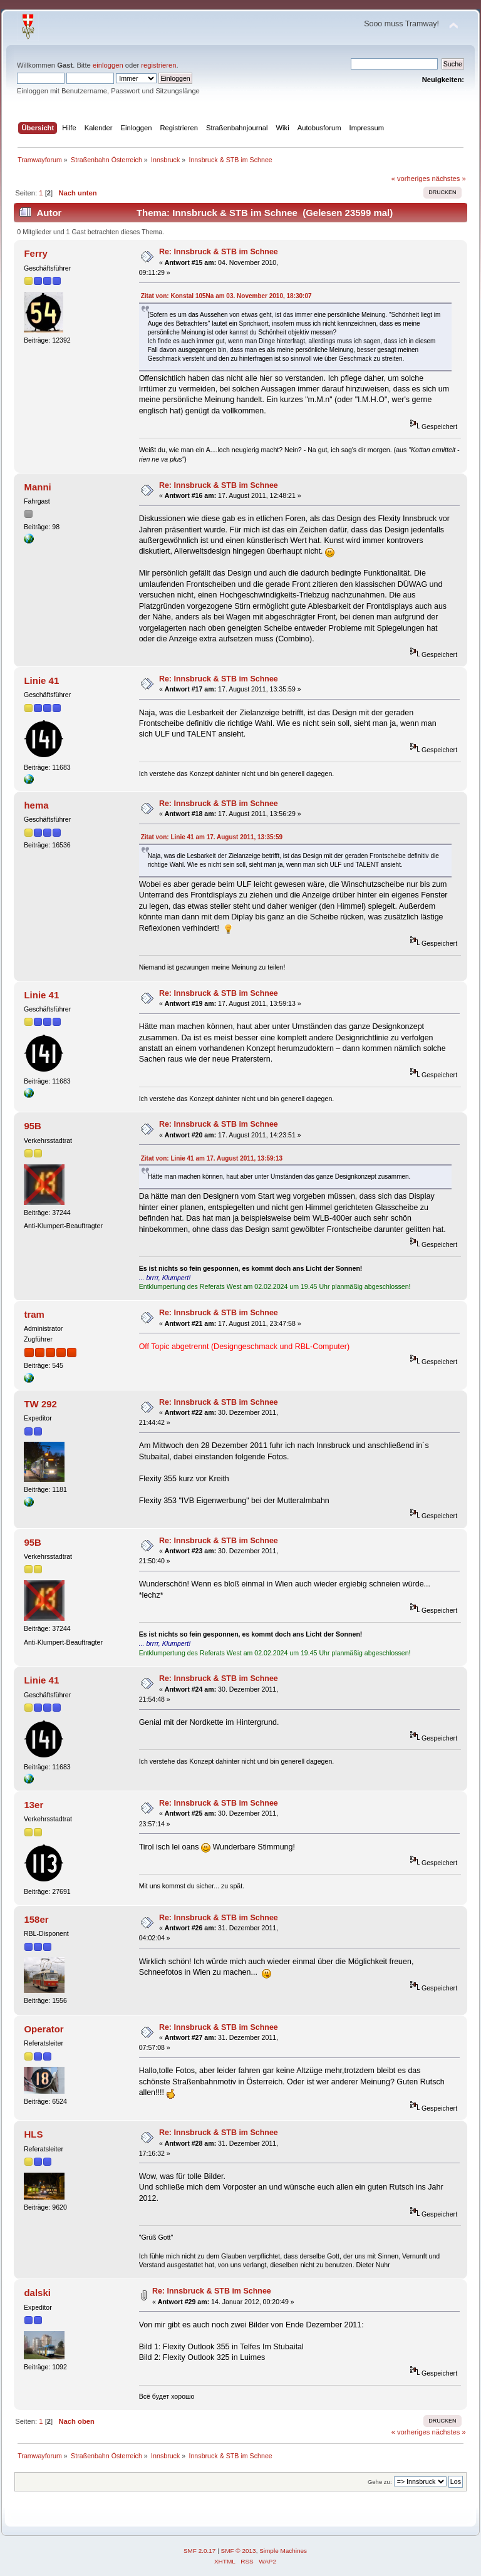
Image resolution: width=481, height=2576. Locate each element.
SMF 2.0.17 (200, 2550)
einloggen (108, 65)
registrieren (158, 65)
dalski (37, 2292)
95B (32, 1125)
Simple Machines (283, 2550)
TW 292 (40, 1404)
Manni (37, 487)
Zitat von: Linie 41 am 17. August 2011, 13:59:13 (211, 1158)
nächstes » (449, 178)
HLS (33, 2134)
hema (36, 805)
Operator (43, 2029)
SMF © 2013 (238, 2550)
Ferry (35, 253)
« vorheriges (410, 178)
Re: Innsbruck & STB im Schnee (218, 251)
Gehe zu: (380, 2481)
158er (36, 1919)
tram (34, 1314)
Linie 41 (41, 680)
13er (33, 1804)
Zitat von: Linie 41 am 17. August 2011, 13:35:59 (211, 837)
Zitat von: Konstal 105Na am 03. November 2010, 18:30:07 (226, 295)
